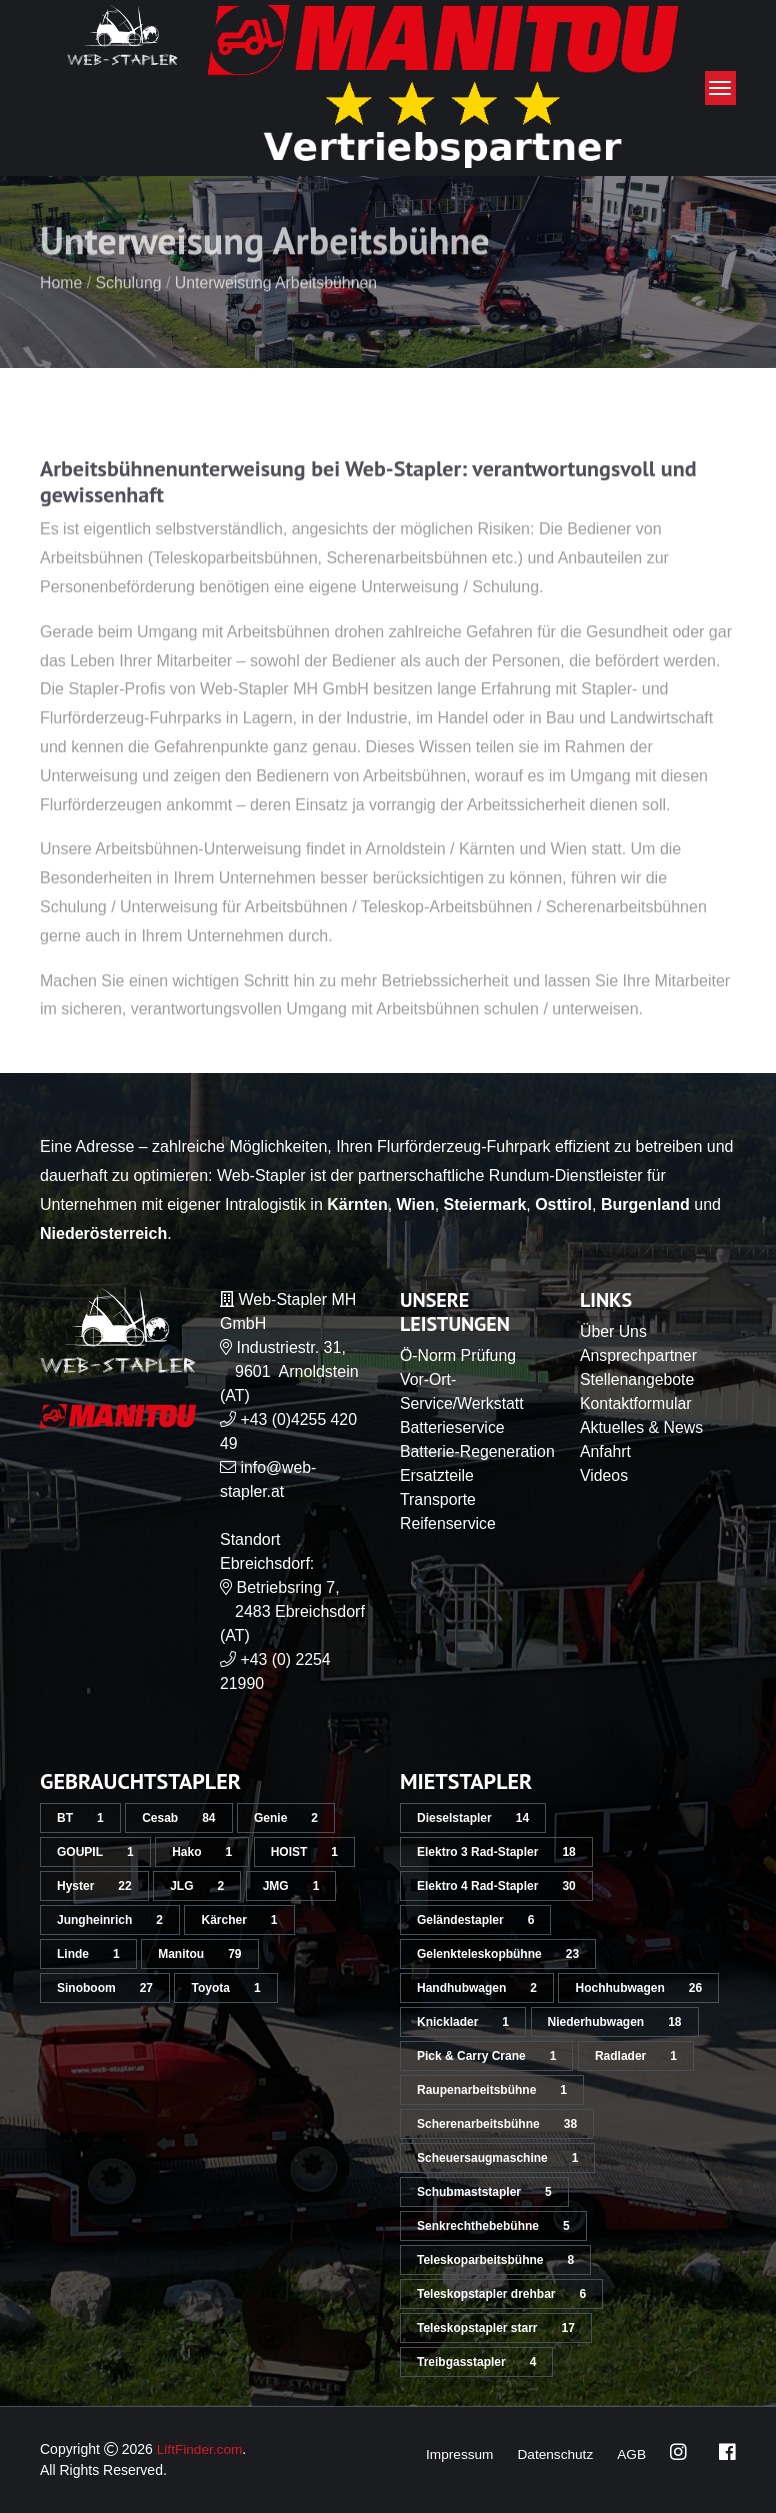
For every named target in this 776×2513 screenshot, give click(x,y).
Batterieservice (453, 1427)
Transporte (438, 1523)
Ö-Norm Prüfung (458, 1355)
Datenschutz (554, 2454)
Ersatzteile (437, 1499)
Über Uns (614, 1331)
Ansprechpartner (639, 1355)
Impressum (455, 2454)
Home (61, 317)
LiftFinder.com (201, 2449)
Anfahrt (606, 1451)
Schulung (129, 317)
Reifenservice (448, 1547)
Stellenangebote (638, 1379)
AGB (631, 2454)
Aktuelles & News (642, 1427)
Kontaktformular (636, 1403)
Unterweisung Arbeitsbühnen (278, 317)
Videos (604, 1475)
